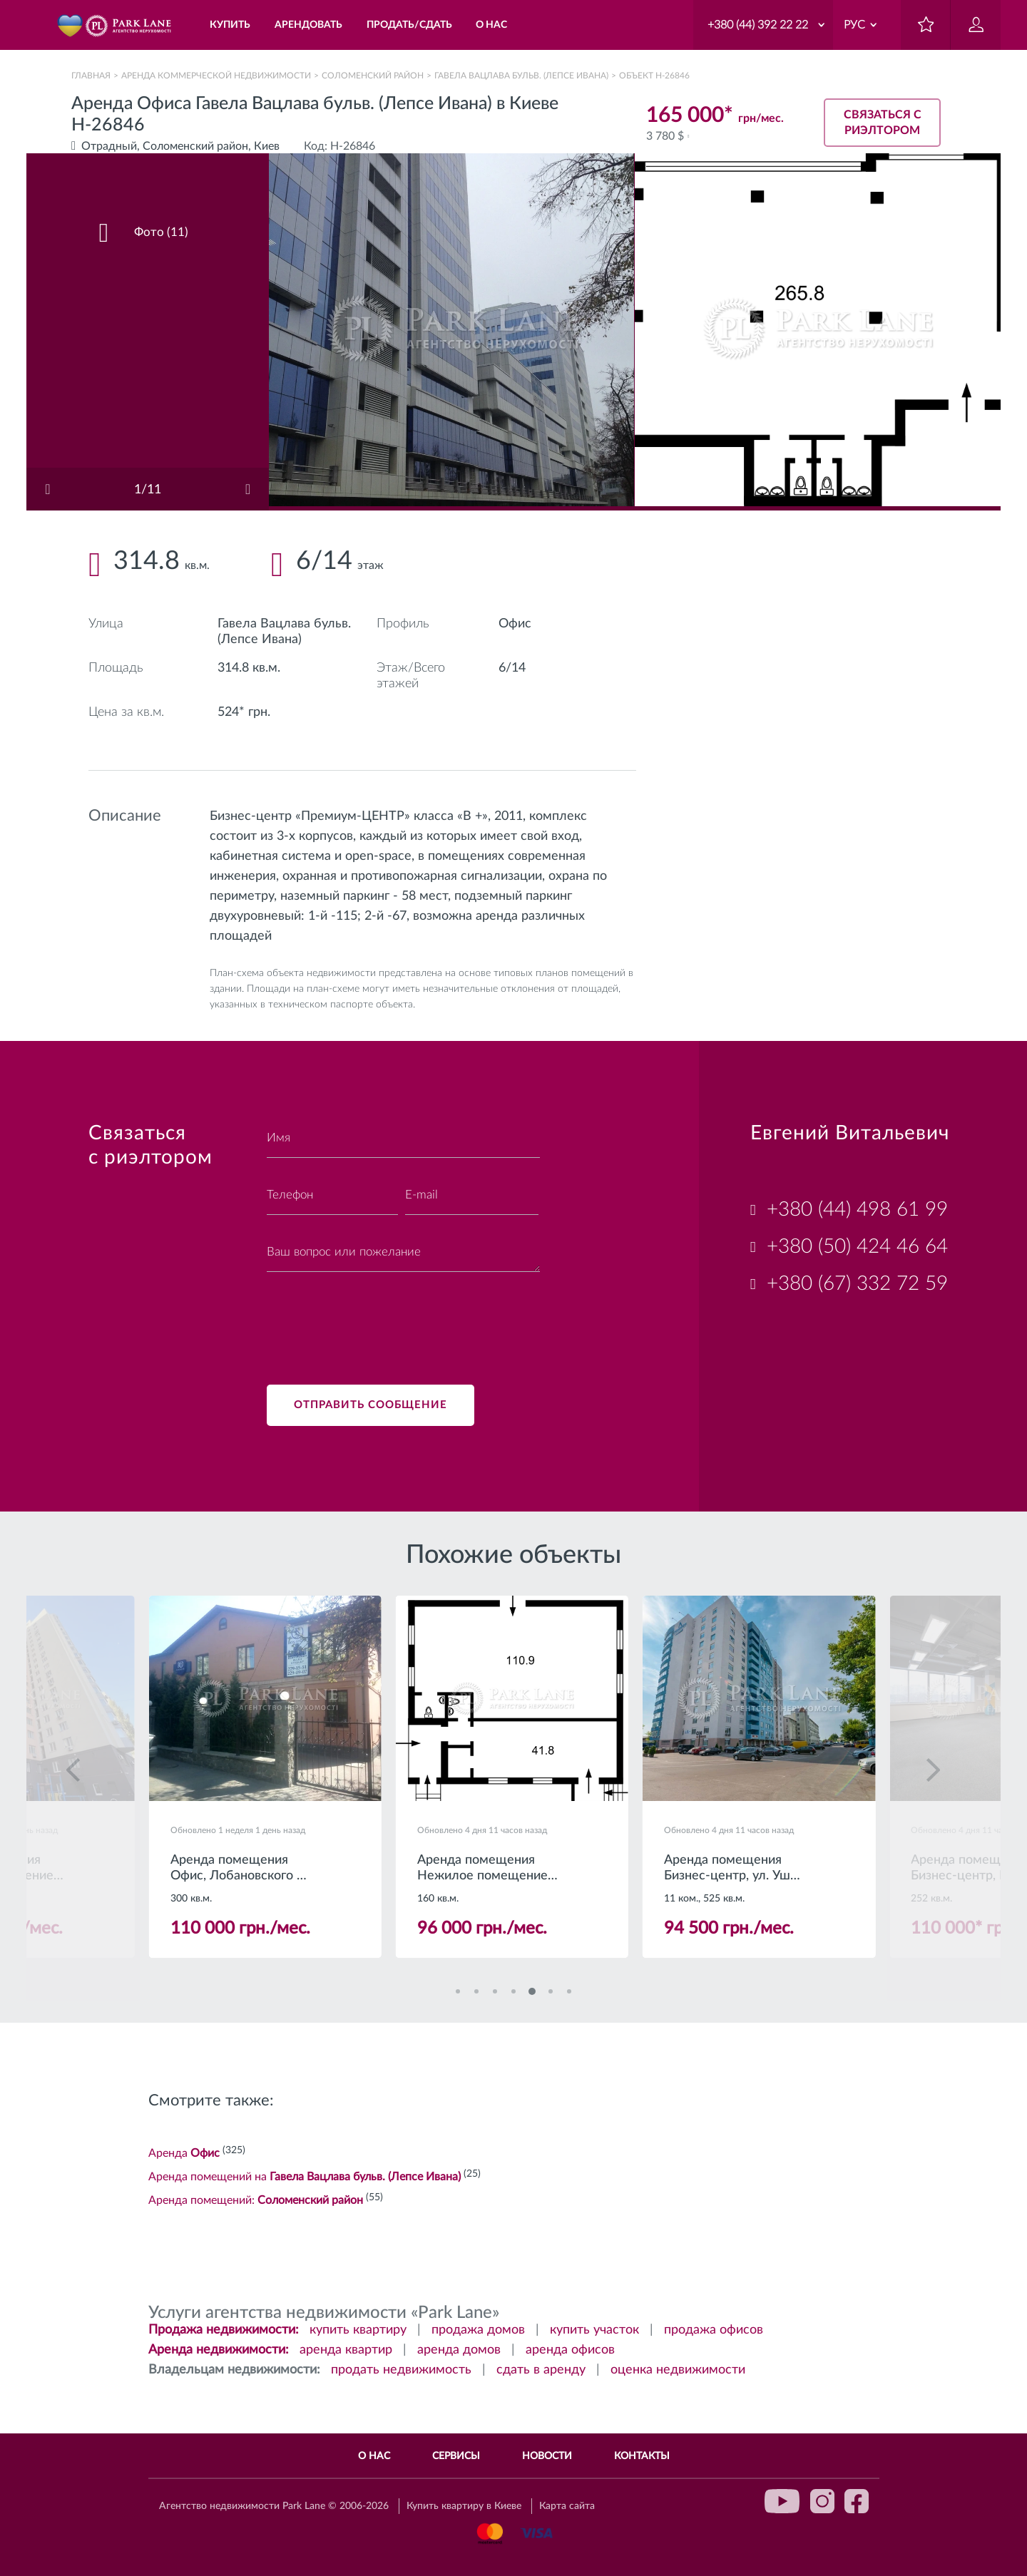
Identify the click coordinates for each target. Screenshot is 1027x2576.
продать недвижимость (401, 2371)
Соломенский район (373, 75)
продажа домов (478, 2331)
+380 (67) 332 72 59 (857, 1283)
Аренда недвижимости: (218, 2351)
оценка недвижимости (677, 2371)
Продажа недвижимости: (223, 2331)
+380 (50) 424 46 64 (857, 1246)
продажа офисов (713, 2331)
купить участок (594, 2331)
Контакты (642, 2456)
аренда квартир (346, 2351)
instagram (822, 2501)
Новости (547, 2456)
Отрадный (109, 146)
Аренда (184, 2154)
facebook (856, 2501)
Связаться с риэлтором (882, 123)
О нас (374, 2456)
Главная (91, 75)
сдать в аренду (541, 2371)
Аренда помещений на (304, 2178)
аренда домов (459, 2351)
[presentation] (375, 1320)
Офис (515, 623)
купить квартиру (358, 2331)
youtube (782, 2501)
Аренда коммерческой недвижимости (216, 75)
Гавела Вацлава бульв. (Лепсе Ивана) (521, 75)
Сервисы (456, 2456)
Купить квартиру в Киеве (464, 2507)
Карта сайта (567, 2507)
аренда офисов (570, 2351)
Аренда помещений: (255, 2201)
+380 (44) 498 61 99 (857, 1209)
